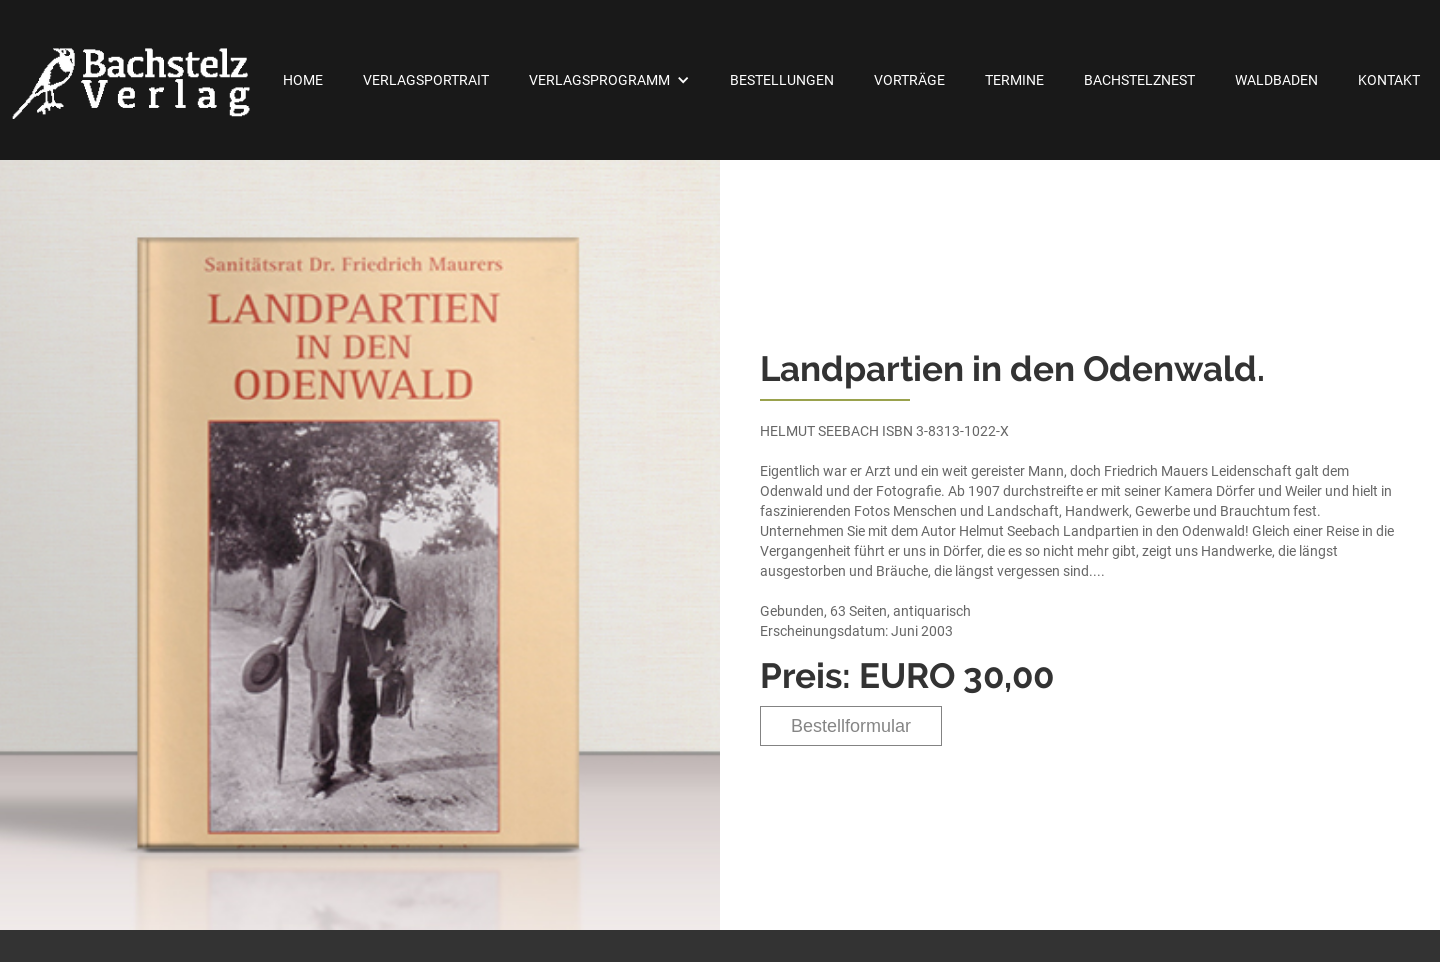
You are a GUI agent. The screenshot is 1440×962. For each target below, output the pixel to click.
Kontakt (1389, 80)
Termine (1014, 80)
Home (303, 80)
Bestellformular (851, 726)
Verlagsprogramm (599, 80)
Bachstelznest (1139, 80)
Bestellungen (782, 80)
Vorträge (909, 80)
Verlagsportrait (426, 80)
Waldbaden (1276, 80)
